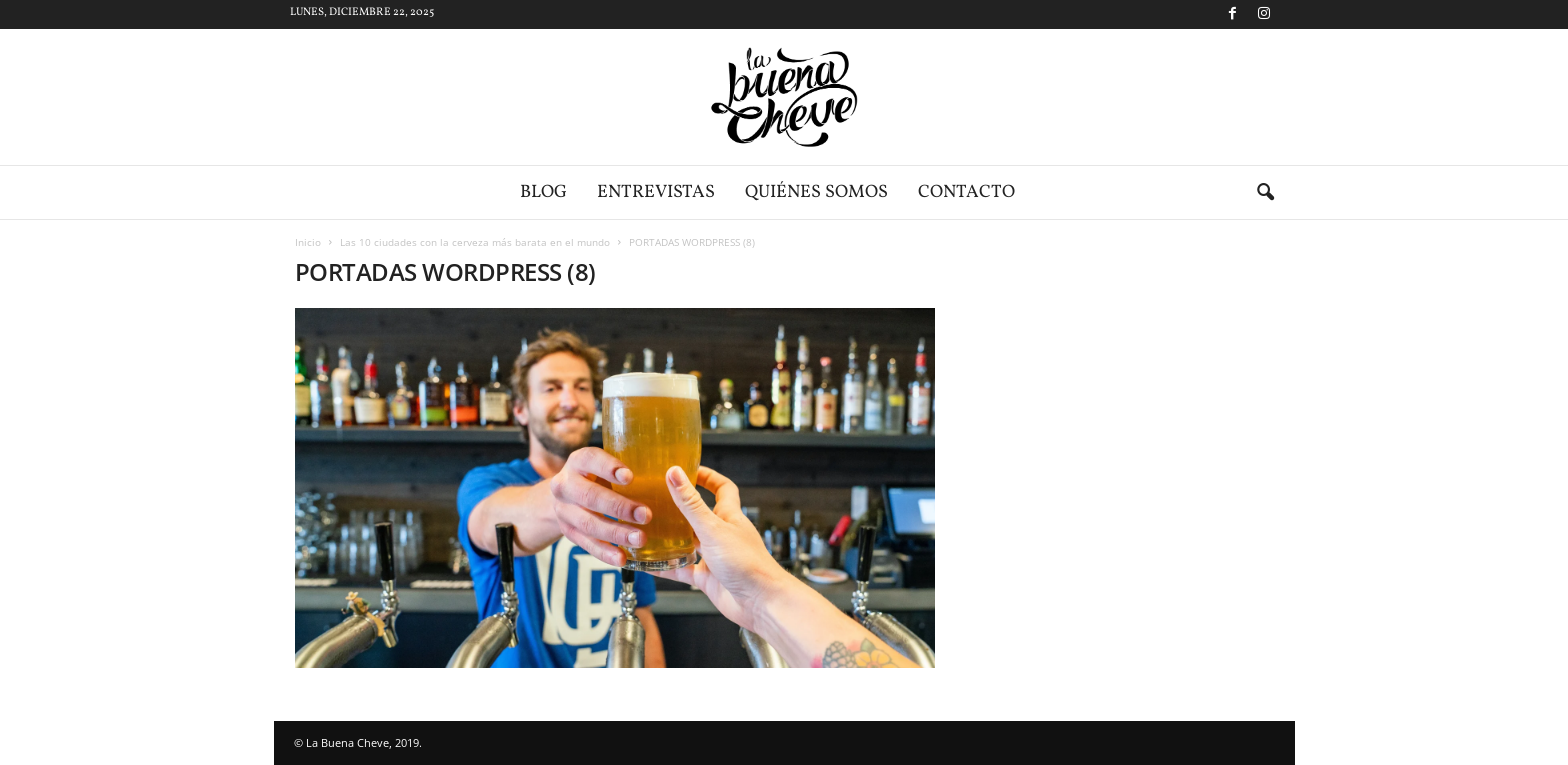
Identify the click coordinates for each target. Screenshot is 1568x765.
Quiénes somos (816, 192)
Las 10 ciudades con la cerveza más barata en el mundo (475, 242)
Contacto (966, 192)
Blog (543, 192)
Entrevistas (656, 192)
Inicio (308, 242)
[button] (1265, 193)
